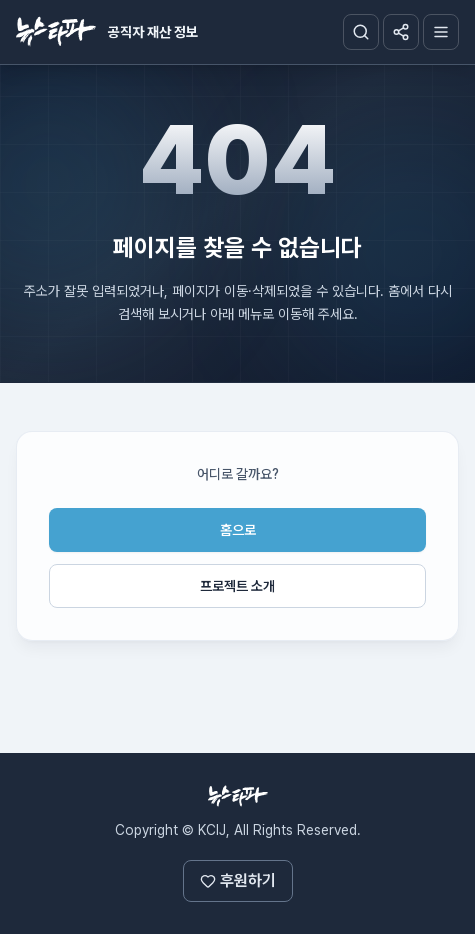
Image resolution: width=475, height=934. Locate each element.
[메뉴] (441, 32)
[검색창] (361, 32)
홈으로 (238, 530)
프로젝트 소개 (237, 586)
